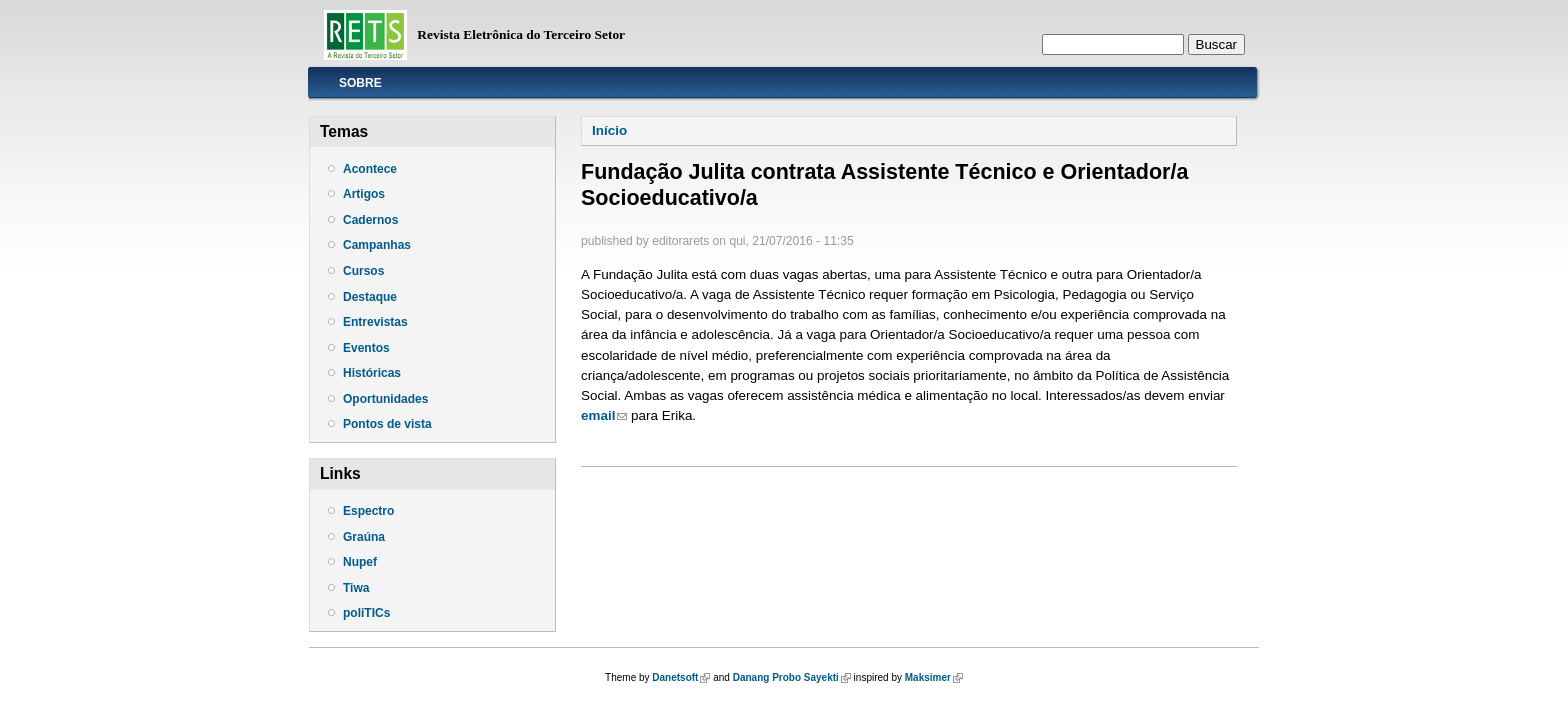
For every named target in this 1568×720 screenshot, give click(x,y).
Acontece (370, 169)
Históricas (372, 373)
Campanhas (377, 245)
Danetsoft (681, 677)
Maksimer (934, 677)
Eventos (366, 348)
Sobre (360, 83)
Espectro (368, 511)
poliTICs (366, 613)
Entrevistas (375, 322)
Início (609, 130)
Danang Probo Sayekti (792, 677)
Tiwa (356, 588)
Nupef (360, 562)
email (604, 415)
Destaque (370, 297)
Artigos (364, 194)
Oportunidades (385, 399)
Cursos (363, 271)
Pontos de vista (387, 424)
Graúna (364, 537)
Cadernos (370, 220)
